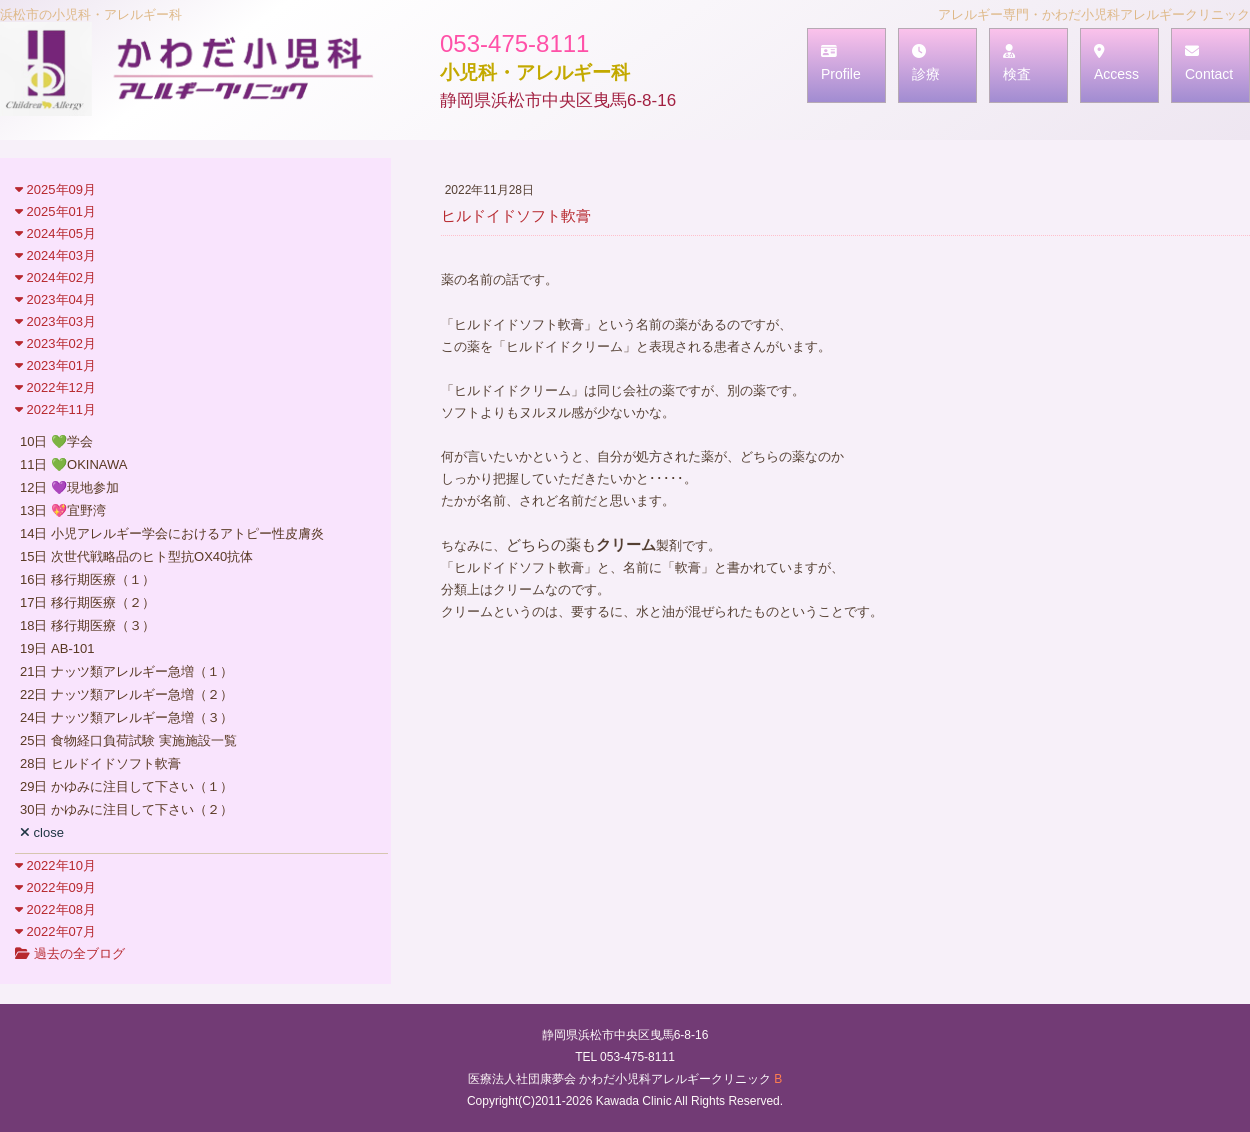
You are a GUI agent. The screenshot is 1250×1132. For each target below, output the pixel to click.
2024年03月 (55, 255)
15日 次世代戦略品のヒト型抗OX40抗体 (136, 556)
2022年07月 (55, 931)
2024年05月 (55, 233)
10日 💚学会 (56, 441)
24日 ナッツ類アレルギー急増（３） (126, 717)
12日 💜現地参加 (69, 487)
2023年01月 (55, 365)
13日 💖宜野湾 (63, 510)
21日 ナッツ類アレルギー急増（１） (126, 671)
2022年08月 (55, 909)
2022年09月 (55, 887)
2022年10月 (55, 865)
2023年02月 (55, 343)
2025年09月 (55, 189)
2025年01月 (55, 211)
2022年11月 (55, 409)
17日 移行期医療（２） (87, 602)
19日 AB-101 (57, 648)
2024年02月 (55, 277)
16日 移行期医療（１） (87, 579)
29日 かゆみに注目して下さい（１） (126, 786)
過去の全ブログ (70, 953)
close (42, 832)
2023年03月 (55, 321)
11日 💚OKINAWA (74, 464)
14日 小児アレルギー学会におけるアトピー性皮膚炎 (172, 533)
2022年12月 (55, 387)
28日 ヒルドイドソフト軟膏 (100, 763)
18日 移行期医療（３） (87, 625)
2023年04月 (55, 299)
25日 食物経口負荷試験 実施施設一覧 (128, 740)
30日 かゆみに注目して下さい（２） (126, 809)
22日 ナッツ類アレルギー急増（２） (126, 694)
